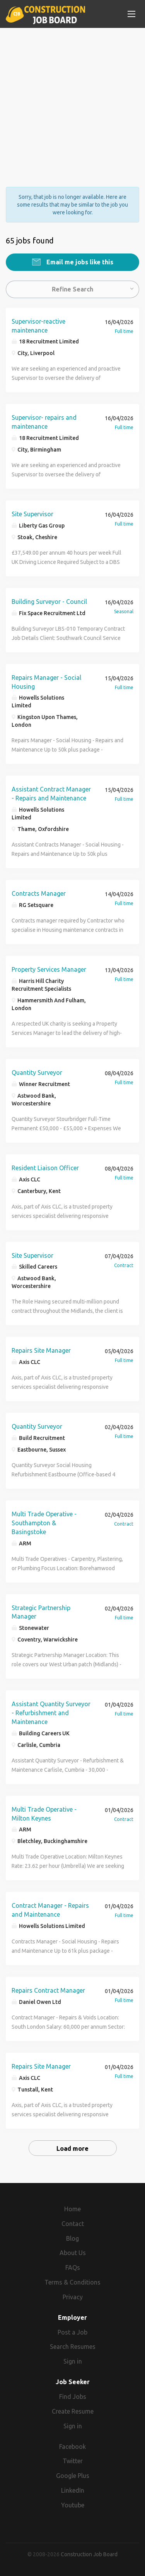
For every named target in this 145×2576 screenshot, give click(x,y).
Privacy (73, 2296)
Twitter (73, 2460)
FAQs (72, 2267)
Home (72, 2208)
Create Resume (73, 2411)
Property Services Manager (49, 969)
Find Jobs (72, 2396)
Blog (72, 2238)
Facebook (72, 2446)
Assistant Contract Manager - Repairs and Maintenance (51, 794)
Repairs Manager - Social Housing (46, 682)
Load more (72, 2148)
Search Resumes (73, 2346)
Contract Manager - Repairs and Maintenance (50, 1910)
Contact (72, 2223)
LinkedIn (72, 2490)
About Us (73, 2252)
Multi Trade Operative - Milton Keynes (44, 1814)
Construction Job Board (89, 2554)
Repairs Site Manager (41, 1350)
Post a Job (72, 2332)
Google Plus (72, 2475)
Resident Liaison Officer (45, 1167)
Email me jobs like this (79, 262)
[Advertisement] (72, 100)
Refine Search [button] (72, 289)
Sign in (72, 2361)
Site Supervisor (32, 513)
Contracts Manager (39, 893)
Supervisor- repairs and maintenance (44, 422)
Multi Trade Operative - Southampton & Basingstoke (44, 1522)
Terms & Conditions (72, 2282)
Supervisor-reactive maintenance (38, 326)
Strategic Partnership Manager (41, 1612)
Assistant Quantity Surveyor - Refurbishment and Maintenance (51, 1712)
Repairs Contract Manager (48, 1990)
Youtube (72, 2505)
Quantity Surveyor (37, 1072)
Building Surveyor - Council (49, 601)
